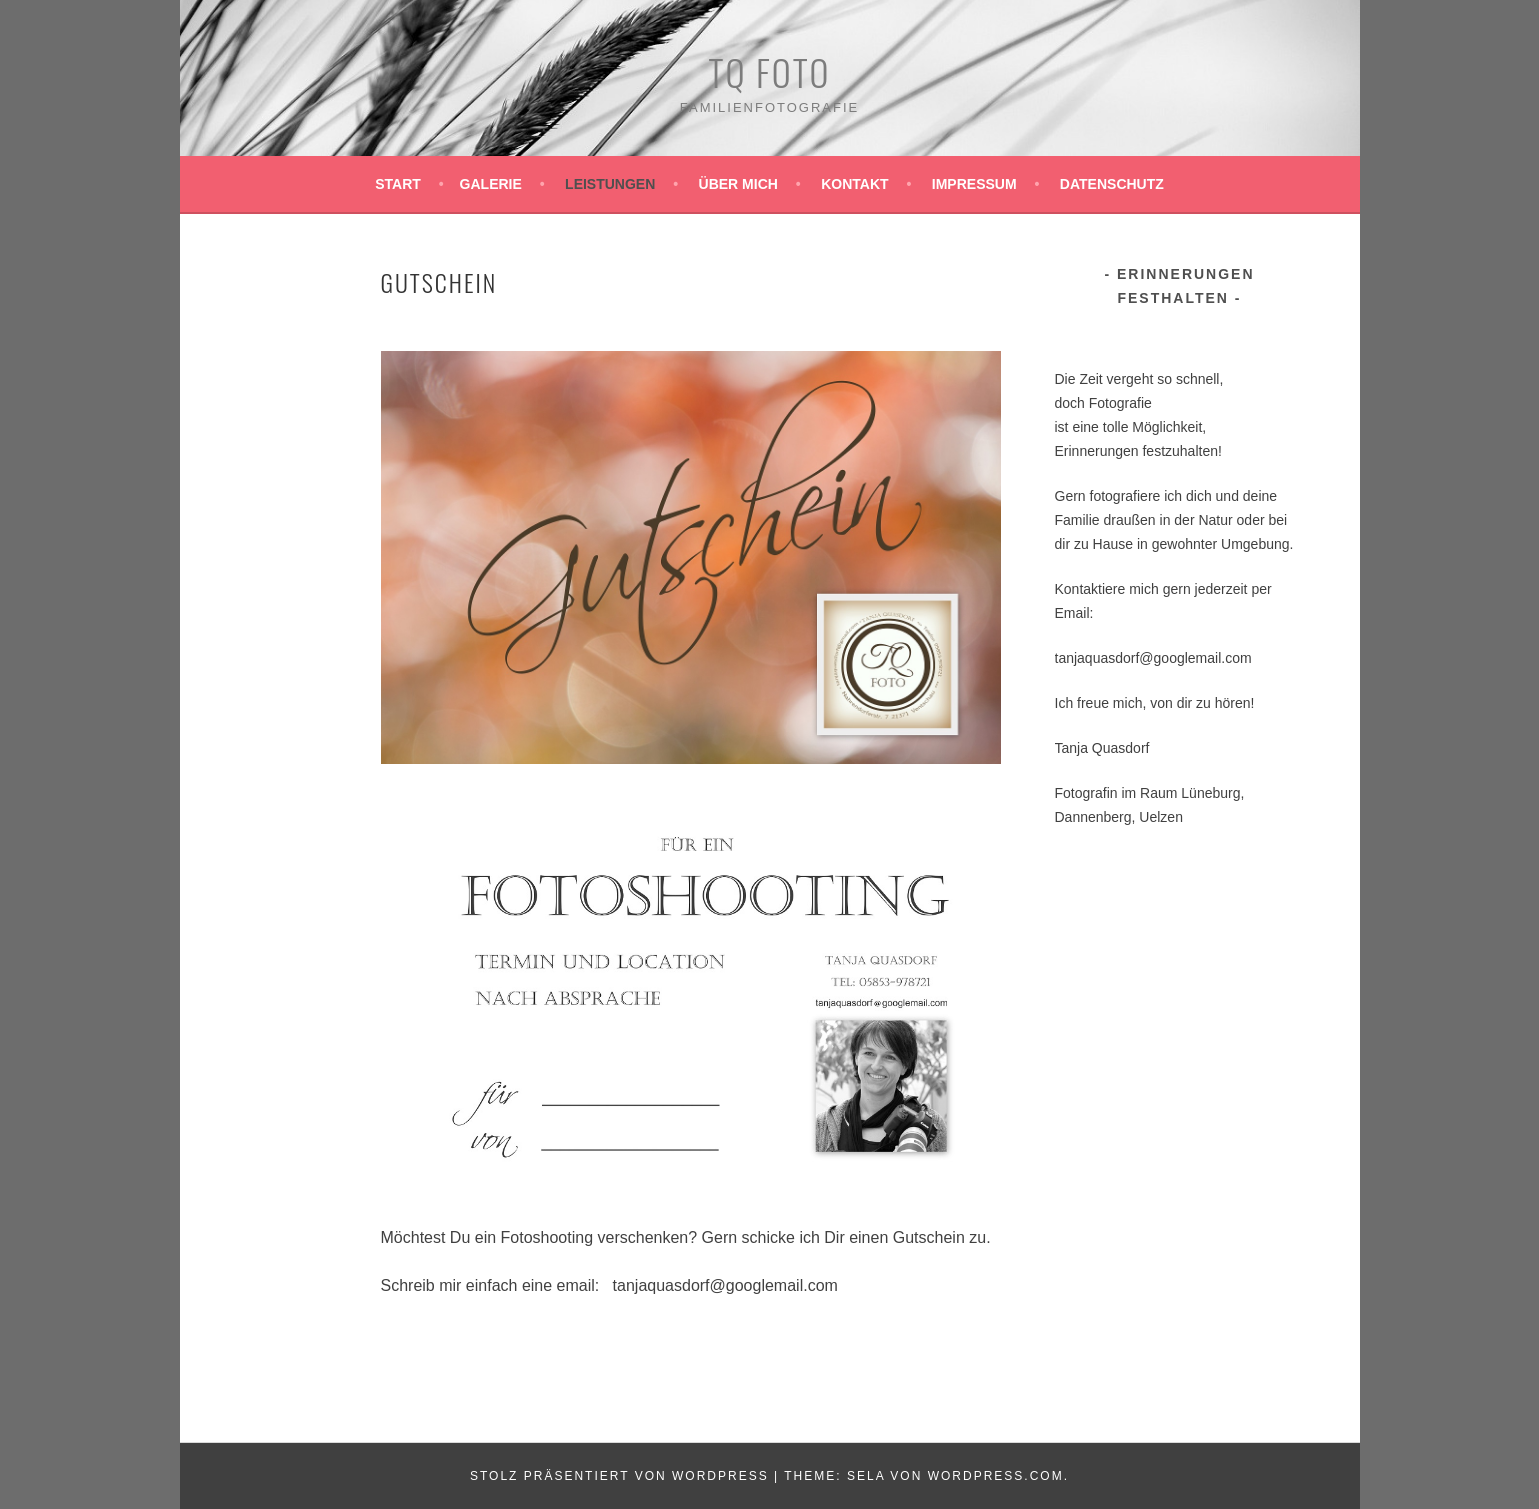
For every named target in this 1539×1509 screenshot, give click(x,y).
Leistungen (610, 184)
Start (398, 184)
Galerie (491, 184)
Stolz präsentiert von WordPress (619, 1476)
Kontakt (854, 184)
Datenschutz (1112, 184)
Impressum (974, 184)
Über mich (738, 184)
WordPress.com (996, 1476)
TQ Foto (770, 71)
